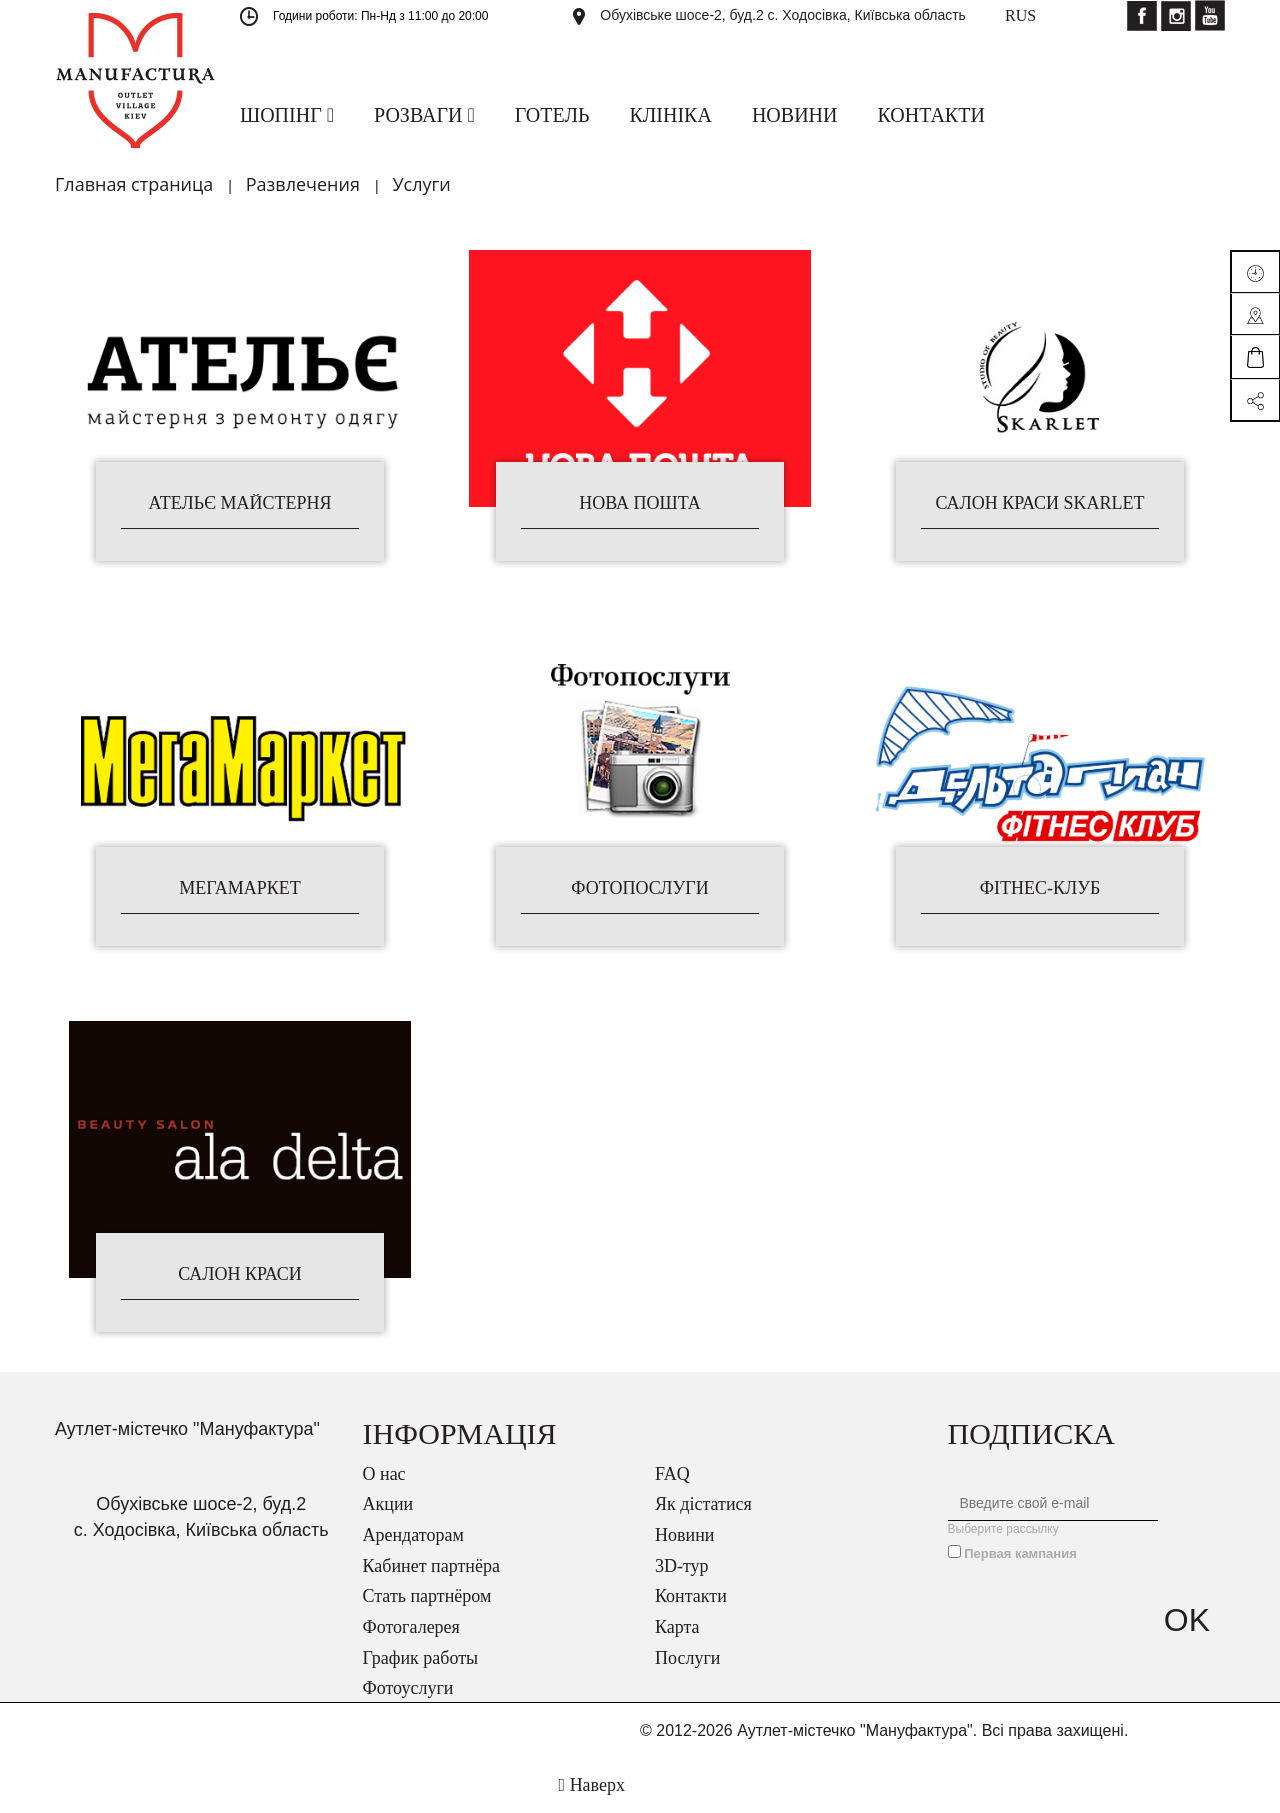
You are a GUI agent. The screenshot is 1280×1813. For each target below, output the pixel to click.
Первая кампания (1020, 1553)
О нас (384, 1474)
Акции (388, 1504)
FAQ (672, 1474)
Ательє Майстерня (239, 503)
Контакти (691, 1596)
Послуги (687, 1658)
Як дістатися (703, 1504)
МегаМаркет (239, 888)
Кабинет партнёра (431, 1566)
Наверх (592, 1785)
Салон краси (240, 1274)
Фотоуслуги (408, 1688)
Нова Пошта (640, 503)
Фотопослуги (639, 888)
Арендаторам (413, 1535)
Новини (684, 1535)
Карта (677, 1627)
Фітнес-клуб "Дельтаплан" (1039, 889)
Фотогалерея (411, 1627)
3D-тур (682, 1566)
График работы (421, 1658)
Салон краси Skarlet (1039, 503)
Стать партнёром (427, 1596)
